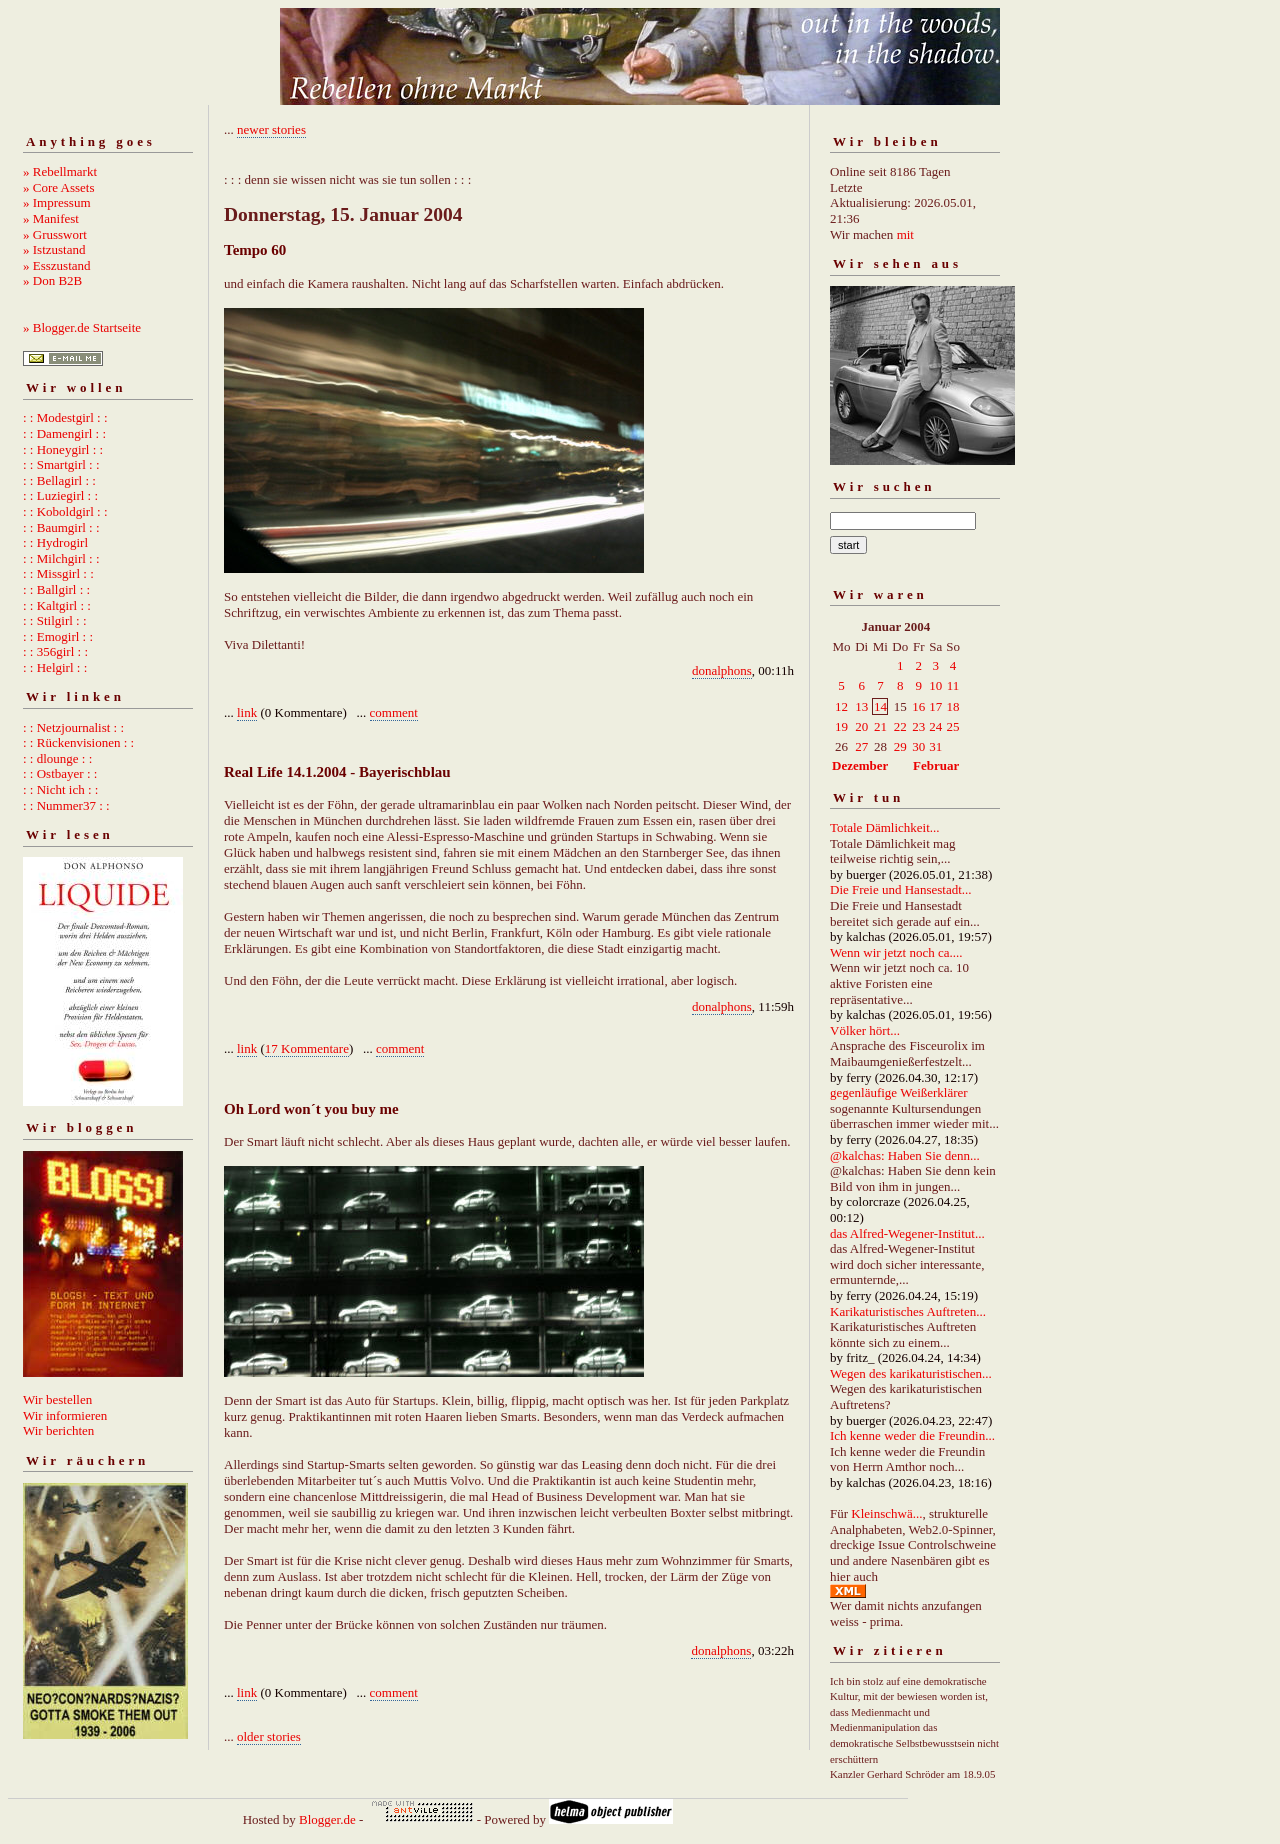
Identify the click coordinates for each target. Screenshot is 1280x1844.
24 (935, 726)
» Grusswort (55, 234)
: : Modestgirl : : (65, 417)
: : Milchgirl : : (61, 558)
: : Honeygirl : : (63, 449)
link (247, 712)
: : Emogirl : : (58, 636)
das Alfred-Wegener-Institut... (907, 1233)
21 (880, 726)
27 (861, 746)
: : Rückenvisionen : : (78, 742)
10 (935, 685)
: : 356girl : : (55, 651)
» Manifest (51, 218)
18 (953, 706)
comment (394, 712)
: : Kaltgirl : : (57, 605)
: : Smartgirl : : (61, 464)
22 (900, 726)
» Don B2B (52, 280)
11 (953, 685)
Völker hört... (865, 1030)
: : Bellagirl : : (59, 480)
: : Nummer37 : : (66, 805)
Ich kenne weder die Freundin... (912, 1435)
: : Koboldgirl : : (65, 511)
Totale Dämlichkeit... (885, 827)
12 (841, 706)
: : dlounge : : (57, 758)
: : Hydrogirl (55, 542)
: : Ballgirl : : (56, 589)
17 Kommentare (307, 1048)
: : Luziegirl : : (60, 495)
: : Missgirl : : (58, 573)
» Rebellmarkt (60, 171)
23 (918, 726)
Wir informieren (65, 1415)
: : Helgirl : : (55, 667)
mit (905, 234)
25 (953, 726)
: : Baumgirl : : (61, 527)
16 (918, 706)
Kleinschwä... (886, 1513)
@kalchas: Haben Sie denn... (905, 1155)
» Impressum (57, 202)
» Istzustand (54, 249)
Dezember (860, 765)
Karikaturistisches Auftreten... (908, 1311)
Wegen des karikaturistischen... (911, 1373)
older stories (269, 1736)
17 (935, 706)
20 (861, 726)
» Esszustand (57, 265)
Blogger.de (327, 1819)
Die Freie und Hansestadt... (901, 889)
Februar (936, 765)
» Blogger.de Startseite (82, 327)
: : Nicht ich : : (60, 789)
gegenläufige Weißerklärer (899, 1092)
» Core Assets (59, 187)
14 (880, 706)
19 (841, 726)
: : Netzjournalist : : (73, 727)
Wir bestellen (57, 1399)
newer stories (271, 129)
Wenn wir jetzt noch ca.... (896, 952)
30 (918, 746)
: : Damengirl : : (64, 433)
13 (861, 706)
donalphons (722, 670)
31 (935, 746)
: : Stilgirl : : (55, 620)
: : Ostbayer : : (60, 773)
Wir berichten (58, 1430)
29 (900, 746)
